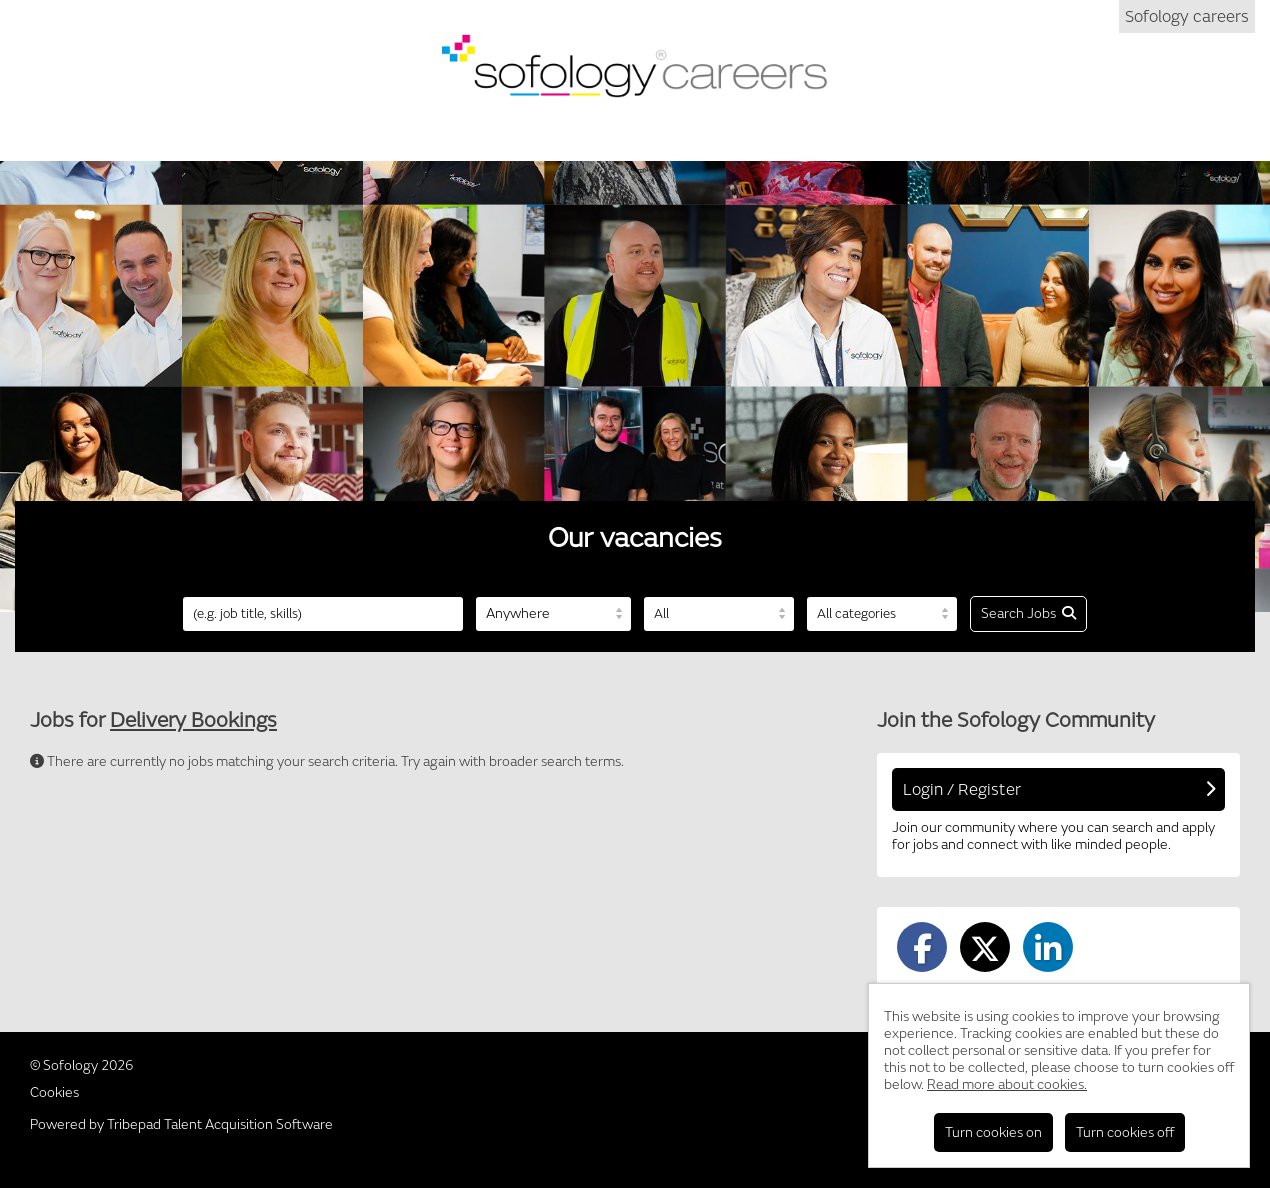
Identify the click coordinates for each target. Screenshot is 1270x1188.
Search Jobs (1028, 613)
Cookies (54, 1092)
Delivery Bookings (193, 720)
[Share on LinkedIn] (1048, 947)
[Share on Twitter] (985, 947)
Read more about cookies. (1007, 1084)
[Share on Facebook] (922, 947)
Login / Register (1059, 789)
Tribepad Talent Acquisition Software (220, 1124)
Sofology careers (1187, 16)
